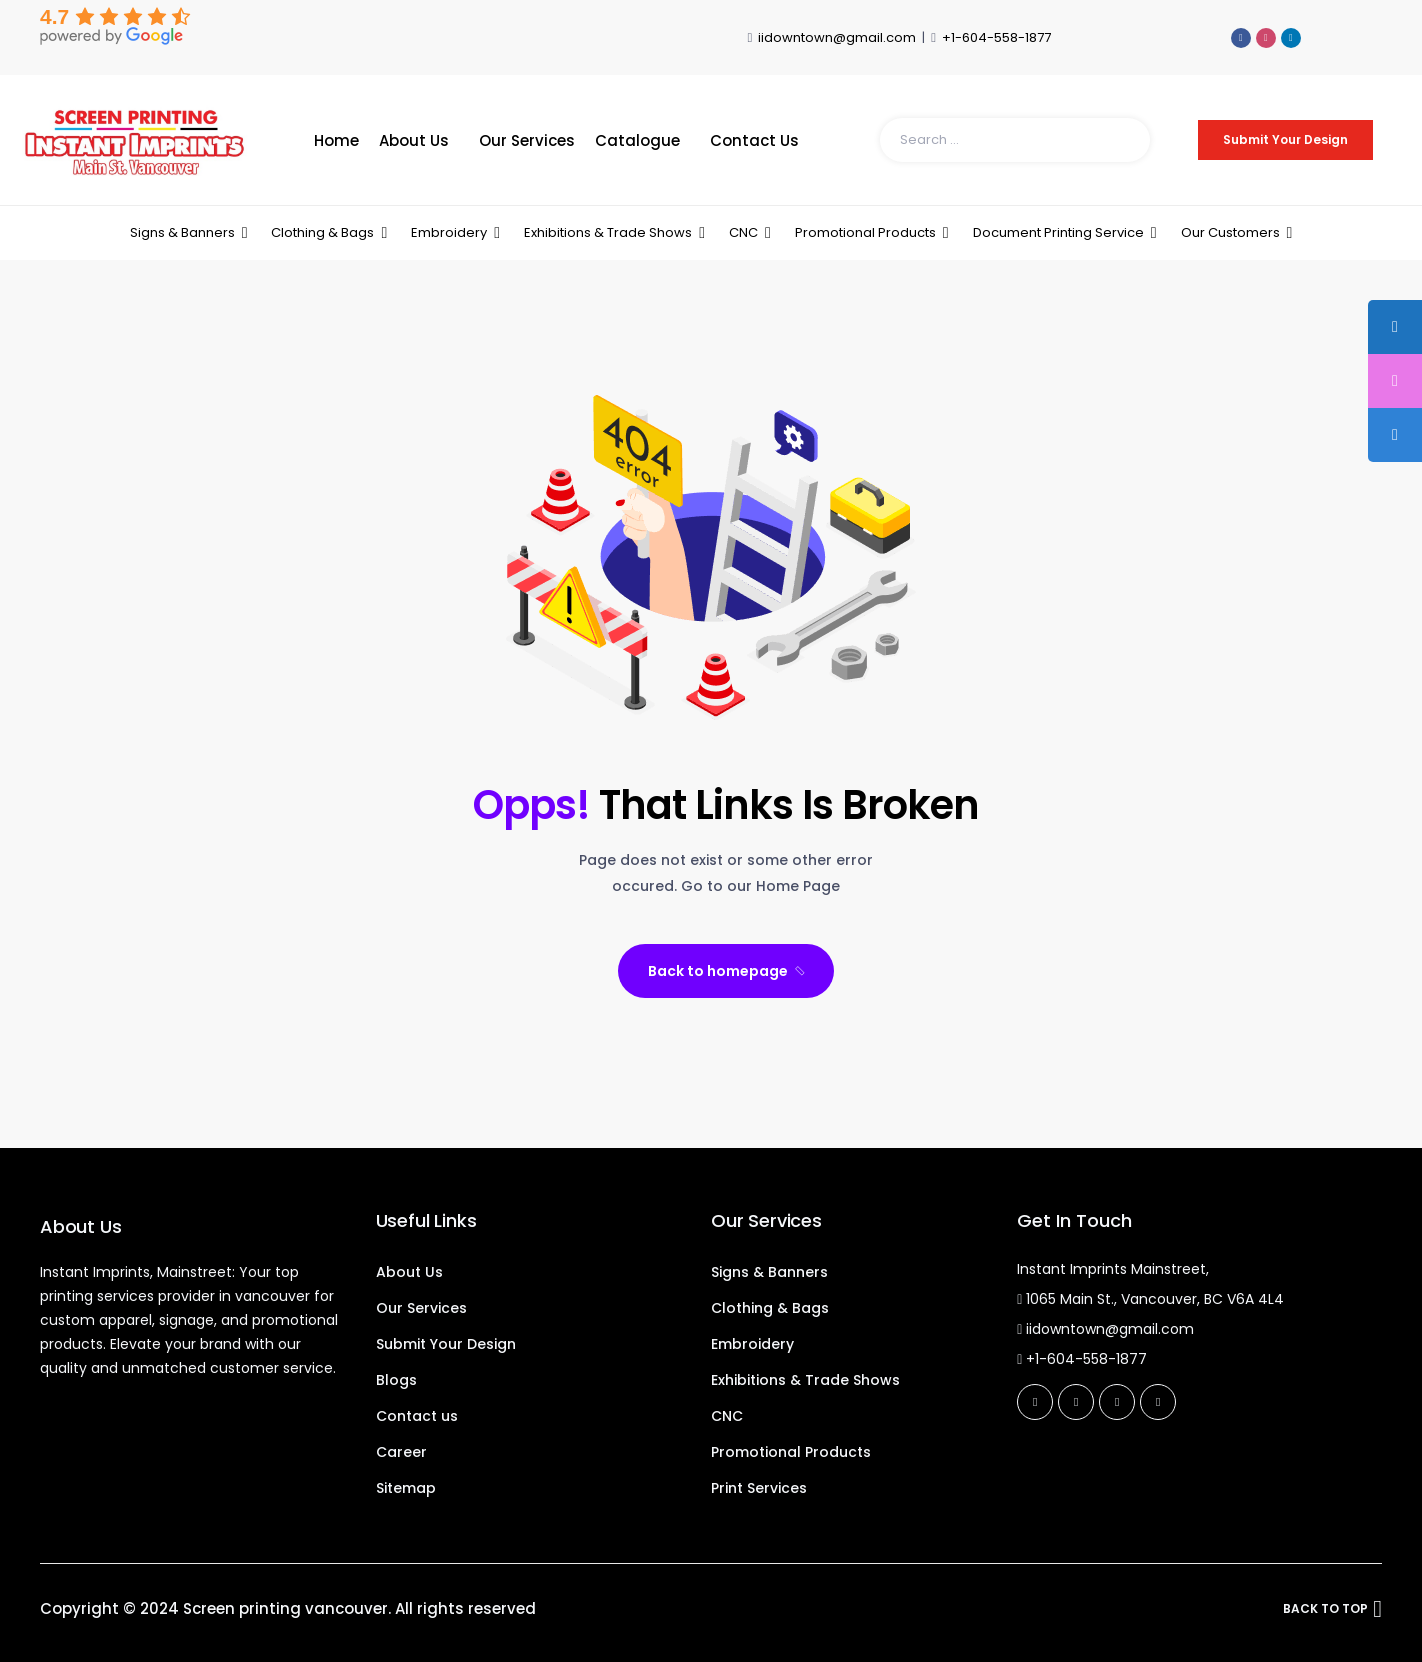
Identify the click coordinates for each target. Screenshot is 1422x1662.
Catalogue (637, 140)
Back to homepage (727, 971)
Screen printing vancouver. (287, 1608)
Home (336, 140)
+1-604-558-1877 (996, 37)
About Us (414, 140)
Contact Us (754, 140)
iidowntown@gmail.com (837, 37)
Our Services (527, 140)
